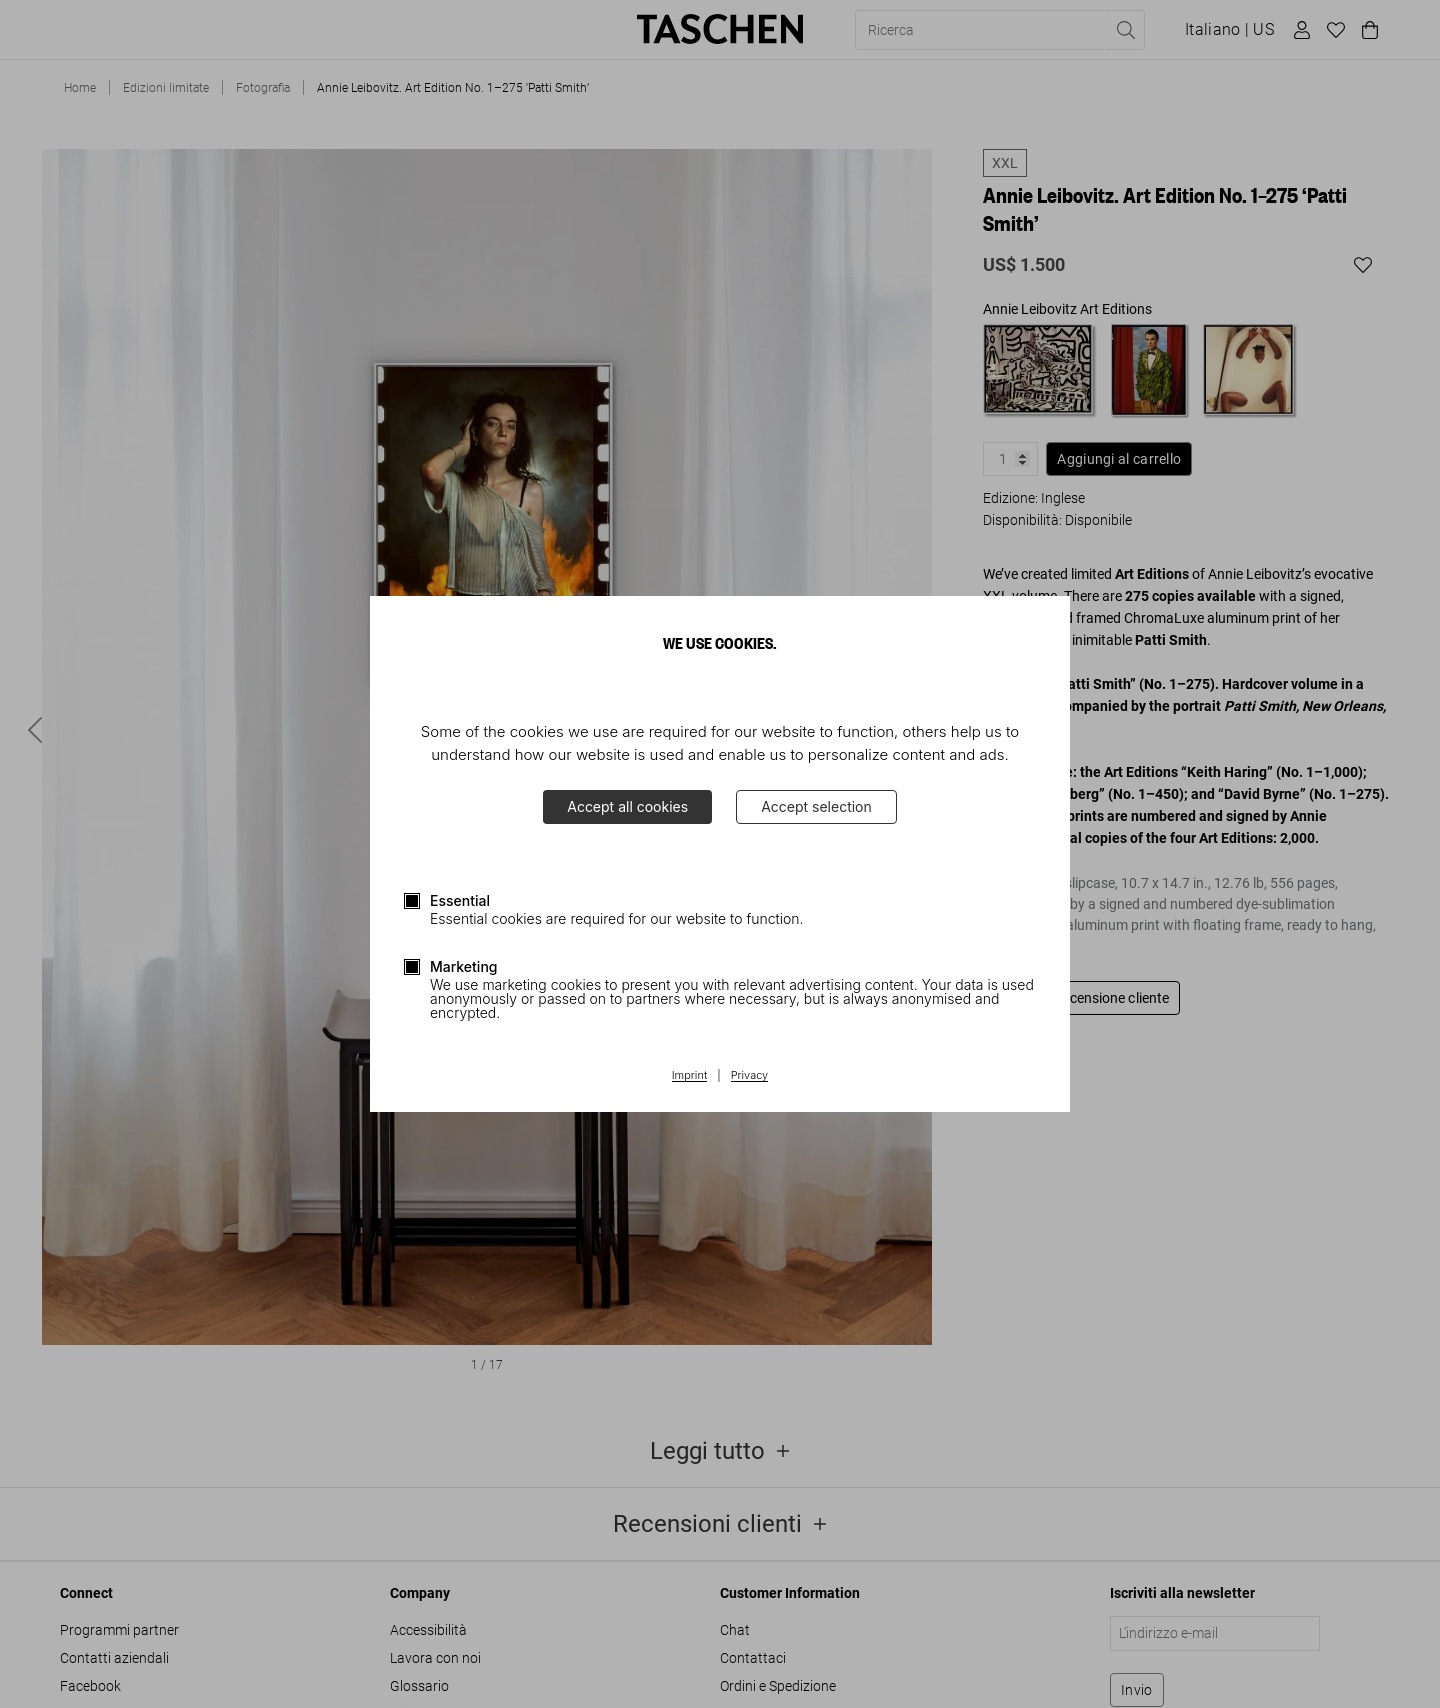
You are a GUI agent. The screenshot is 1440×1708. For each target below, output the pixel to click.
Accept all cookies (627, 806)
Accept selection (816, 806)
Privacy (750, 1076)
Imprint (689, 1076)
